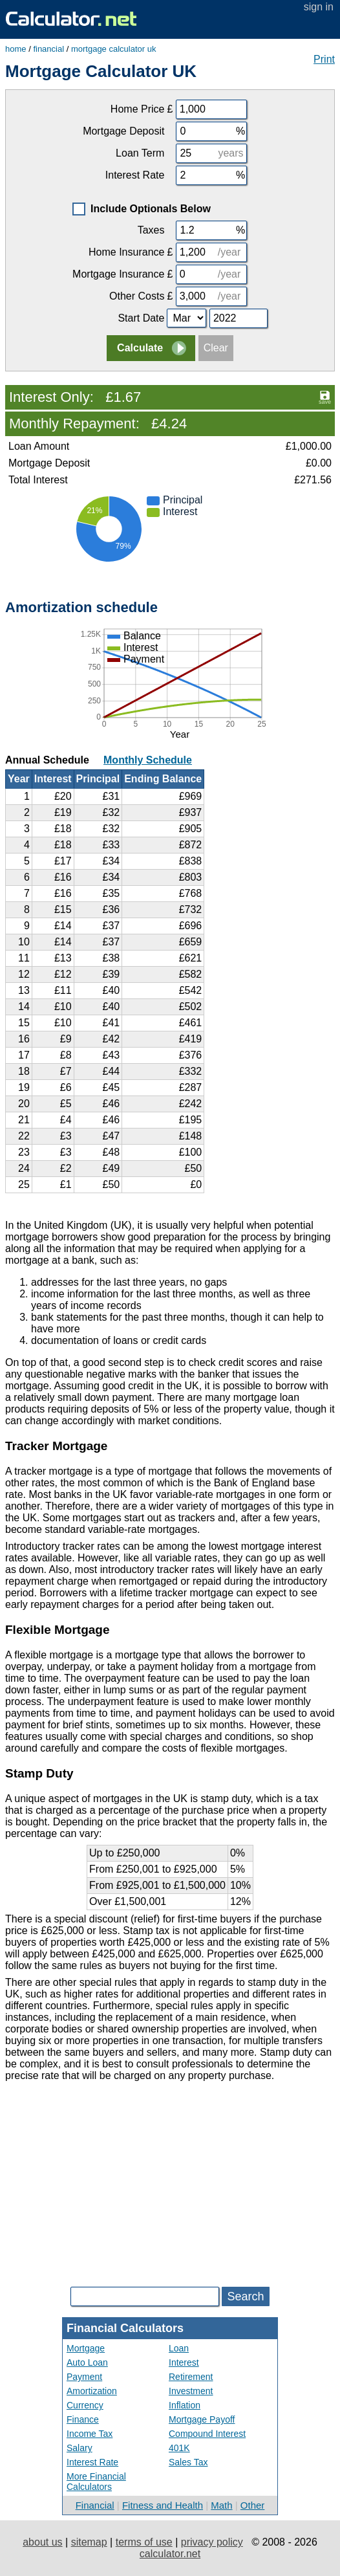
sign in (319, 6)
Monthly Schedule (147, 759)
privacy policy (212, 2542)
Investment (191, 2391)
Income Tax (89, 2433)
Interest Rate (92, 2462)
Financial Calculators (125, 2328)
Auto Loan (87, 2362)
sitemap (89, 2542)
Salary (79, 2448)
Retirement (191, 2377)
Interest (184, 2362)
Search (245, 2296)
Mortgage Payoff (202, 2419)
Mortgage (86, 2348)
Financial (95, 2505)
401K (179, 2448)
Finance (83, 2419)
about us (42, 2542)
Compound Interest (207, 2433)
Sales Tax (188, 2462)
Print (324, 59)
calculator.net (170, 2553)
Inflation (184, 2405)
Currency (85, 2405)
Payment (84, 2377)
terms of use (144, 2542)
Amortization (92, 2391)
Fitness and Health (162, 2505)
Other (252, 2505)
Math (221, 2505)
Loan (179, 2348)
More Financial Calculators (96, 2481)
